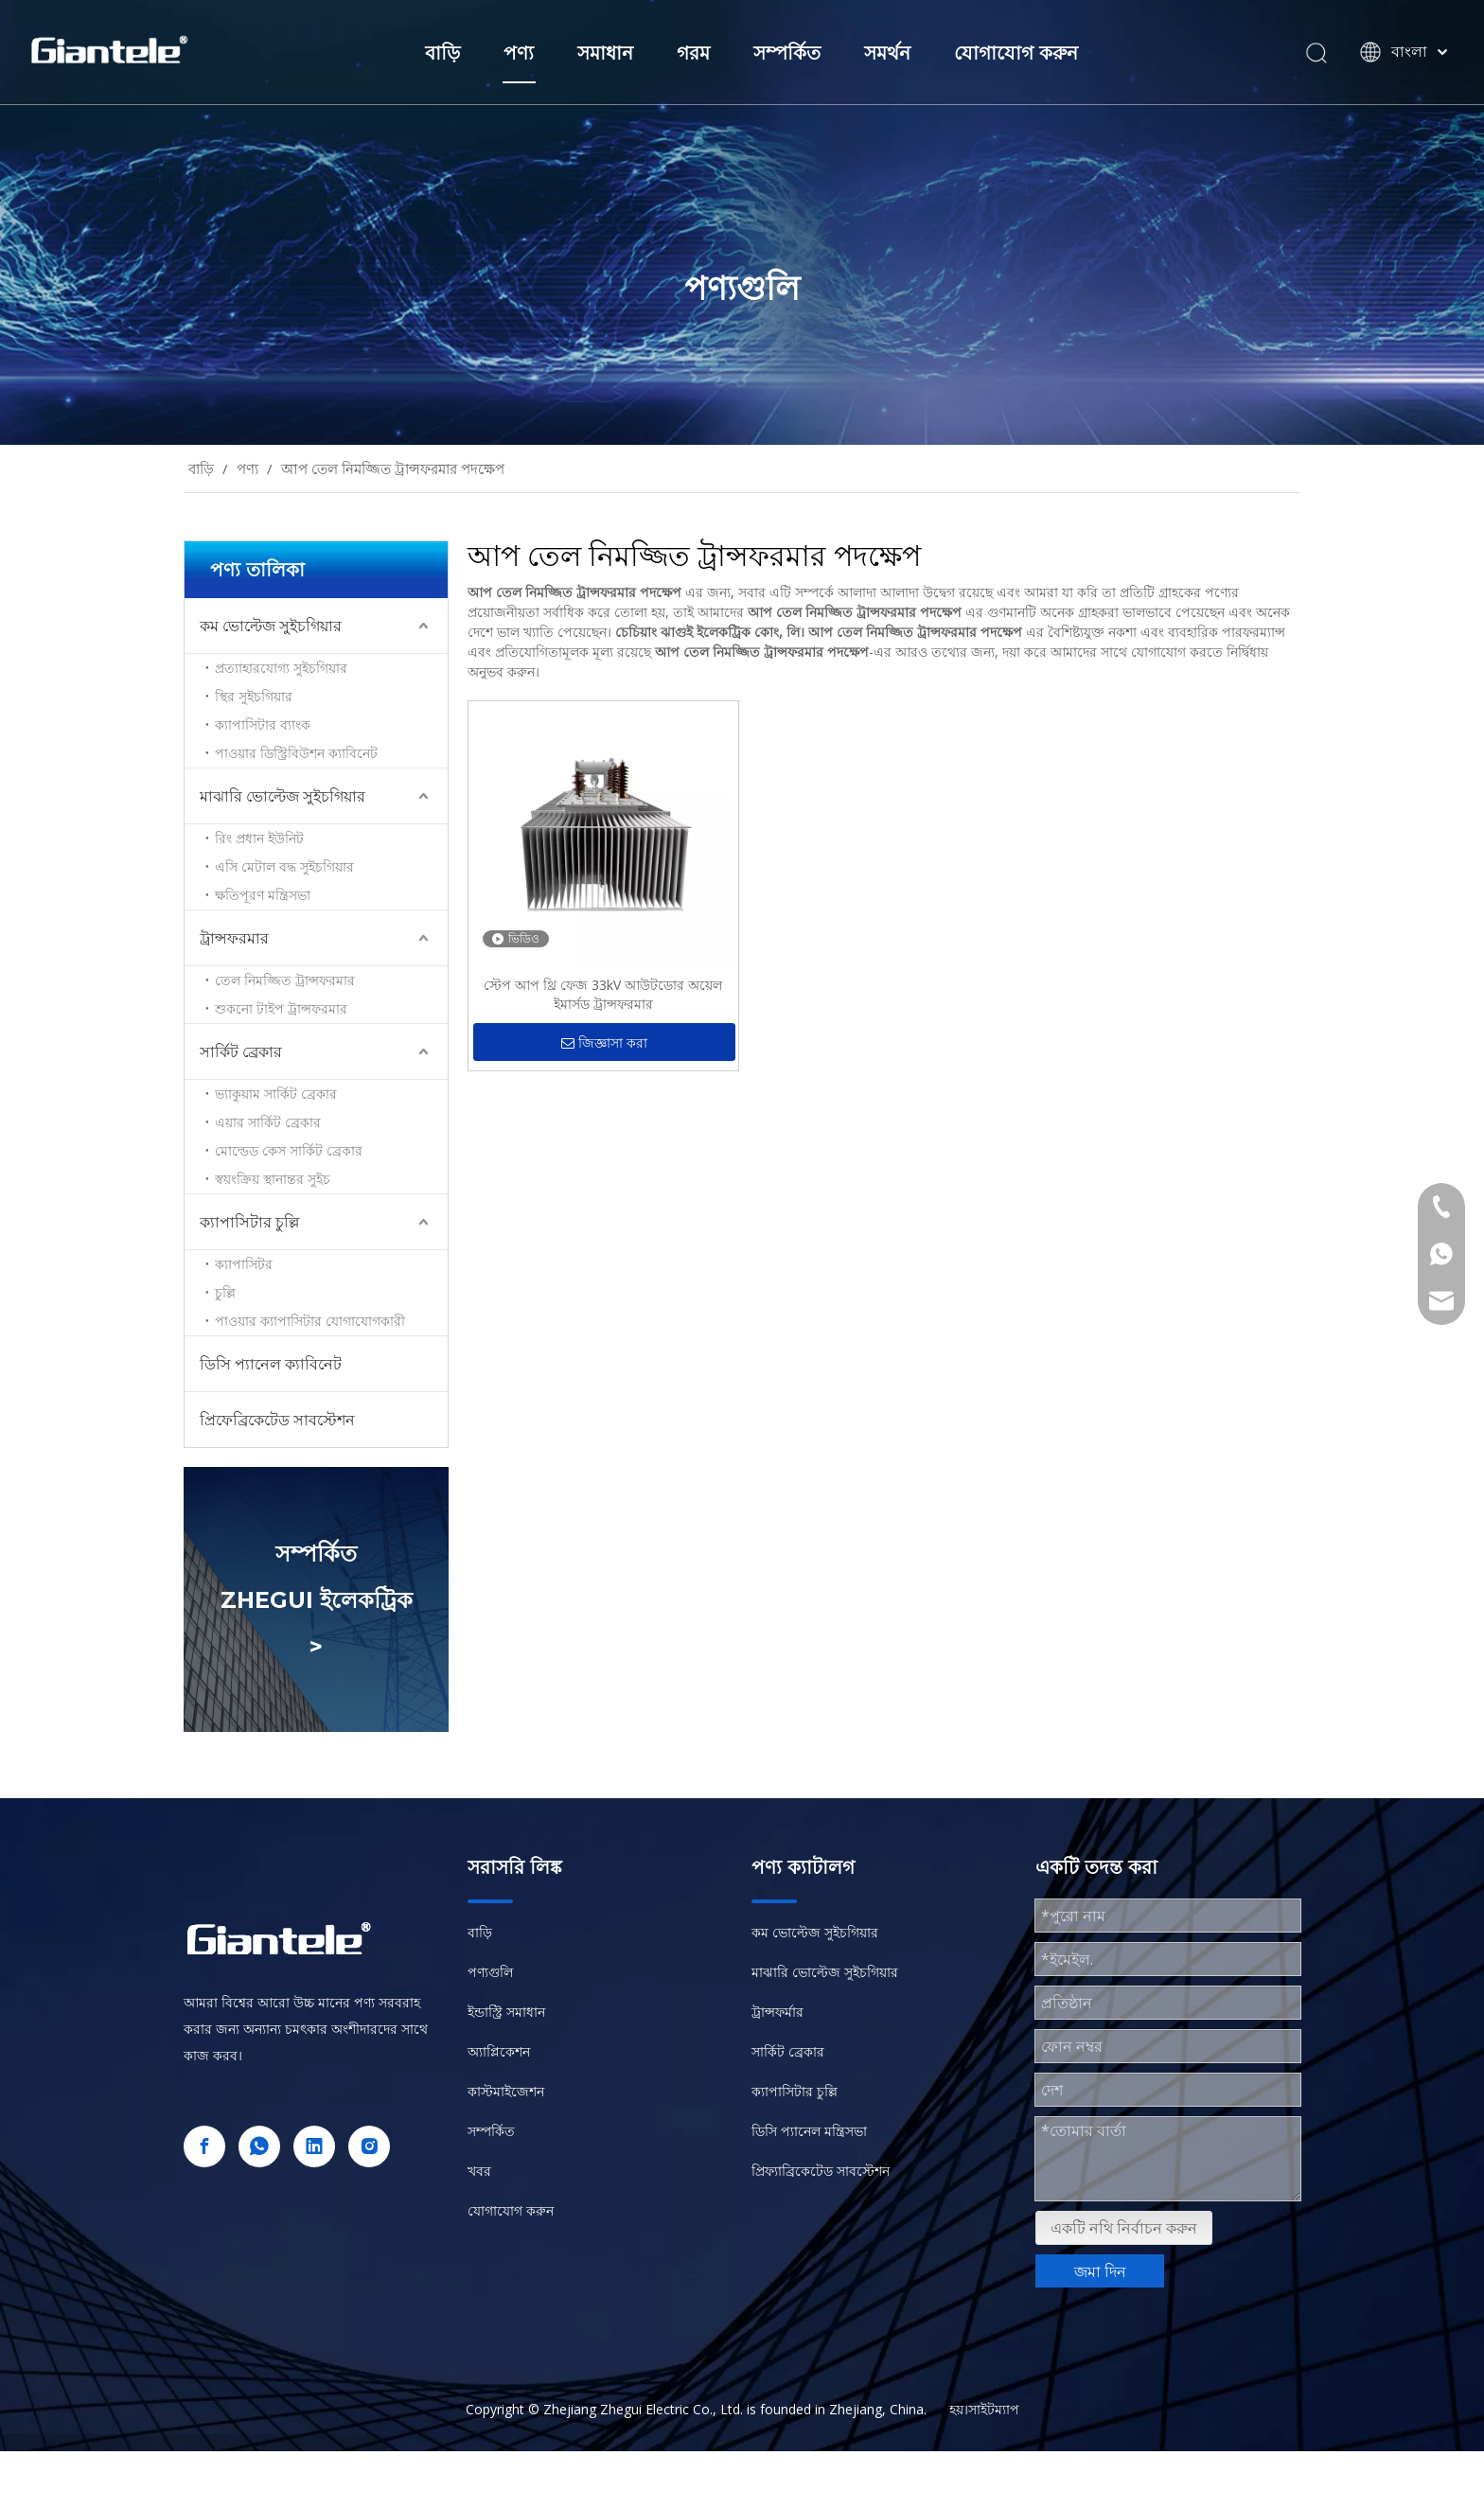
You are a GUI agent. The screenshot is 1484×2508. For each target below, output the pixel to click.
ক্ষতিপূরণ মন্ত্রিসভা (262, 895)
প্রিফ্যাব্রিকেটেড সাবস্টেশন (820, 2171)
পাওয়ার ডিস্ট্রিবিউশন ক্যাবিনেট (296, 753)
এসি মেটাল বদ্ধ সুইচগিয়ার (284, 866)
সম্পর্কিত (787, 53)
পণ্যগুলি (490, 1972)
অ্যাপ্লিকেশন (499, 2051)
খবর (479, 2171)
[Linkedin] (314, 2146)
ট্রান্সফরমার (234, 937)
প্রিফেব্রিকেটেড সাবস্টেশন (277, 1419)
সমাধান (605, 53)
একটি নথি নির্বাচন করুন (1124, 2227)
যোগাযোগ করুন (1016, 53)
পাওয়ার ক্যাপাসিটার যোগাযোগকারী (310, 1321)
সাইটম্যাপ (993, 2409)
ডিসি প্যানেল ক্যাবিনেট (271, 1363)
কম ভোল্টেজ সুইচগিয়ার (271, 625)
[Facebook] (204, 2146)
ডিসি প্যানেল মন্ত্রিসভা (809, 2131)
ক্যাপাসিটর (244, 1264)
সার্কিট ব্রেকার (241, 1051)
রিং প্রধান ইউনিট (259, 838)
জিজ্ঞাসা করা (604, 1043)
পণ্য (519, 53)
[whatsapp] (259, 2146)
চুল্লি (225, 1292)
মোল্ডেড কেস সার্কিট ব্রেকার (288, 1150)
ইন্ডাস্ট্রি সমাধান (506, 2012)
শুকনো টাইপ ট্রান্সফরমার (281, 1008)
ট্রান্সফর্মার (777, 2012)
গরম (693, 53)
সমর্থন (887, 53)
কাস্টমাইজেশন (506, 2091)
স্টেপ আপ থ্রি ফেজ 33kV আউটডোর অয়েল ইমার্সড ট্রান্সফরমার (603, 994)
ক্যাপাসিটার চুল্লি (249, 1221)
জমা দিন (1100, 2271)
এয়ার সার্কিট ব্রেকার (268, 1122)
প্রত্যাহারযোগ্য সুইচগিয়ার (281, 668)
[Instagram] (369, 2146)
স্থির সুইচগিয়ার (253, 696)
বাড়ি (442, 53)
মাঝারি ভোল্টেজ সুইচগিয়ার (282, 796)
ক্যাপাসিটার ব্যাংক (262, 724)
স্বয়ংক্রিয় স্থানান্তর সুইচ (272, 1179)
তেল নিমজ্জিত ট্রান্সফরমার (285, 980)
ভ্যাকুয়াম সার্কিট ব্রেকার (276, 1094)
